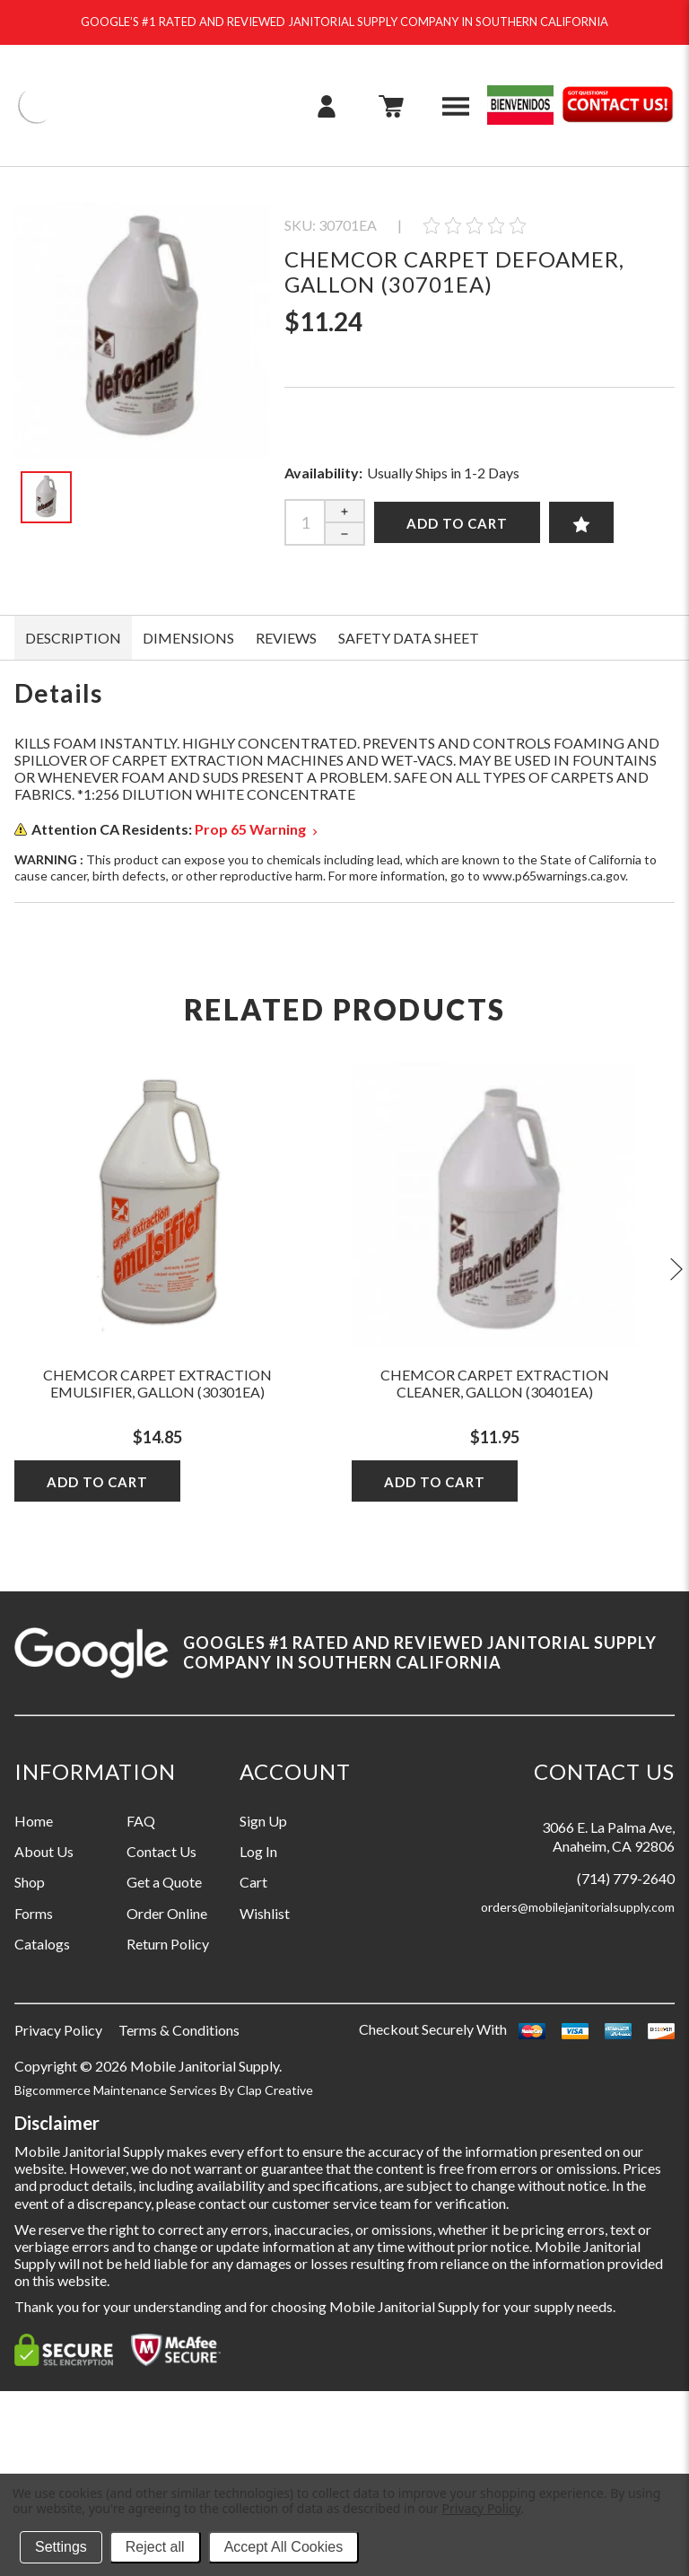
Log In (258, 1851)
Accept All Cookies (284, 2546)
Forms (33, 1913)
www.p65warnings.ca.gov (554, 875)
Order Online (166, 1913)
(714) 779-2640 (626, 1878)
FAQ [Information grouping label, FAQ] (140, 1820)
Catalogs (42, 1943)
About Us (44, 1851)
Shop (29, 1881)
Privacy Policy (58, 2029)
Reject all (155, 2546)
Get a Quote (164, 1881)
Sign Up (263, 1820)
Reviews (286, 637)
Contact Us (161, 1851)
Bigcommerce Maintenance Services (117, 2090)
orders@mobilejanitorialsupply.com (578, 1906)
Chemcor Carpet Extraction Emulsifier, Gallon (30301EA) (157, 1383)
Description (73, 637)
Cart (253, 1881)
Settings (61, 2546)
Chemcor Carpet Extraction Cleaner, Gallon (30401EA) (494, 1383)
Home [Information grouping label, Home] (33, 1820)
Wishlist (265, 1913)
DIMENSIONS (188, 637)
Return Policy (167, 1943)
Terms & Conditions (179, 2029)
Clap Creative (275, 2090)
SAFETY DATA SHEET (408, 637)
